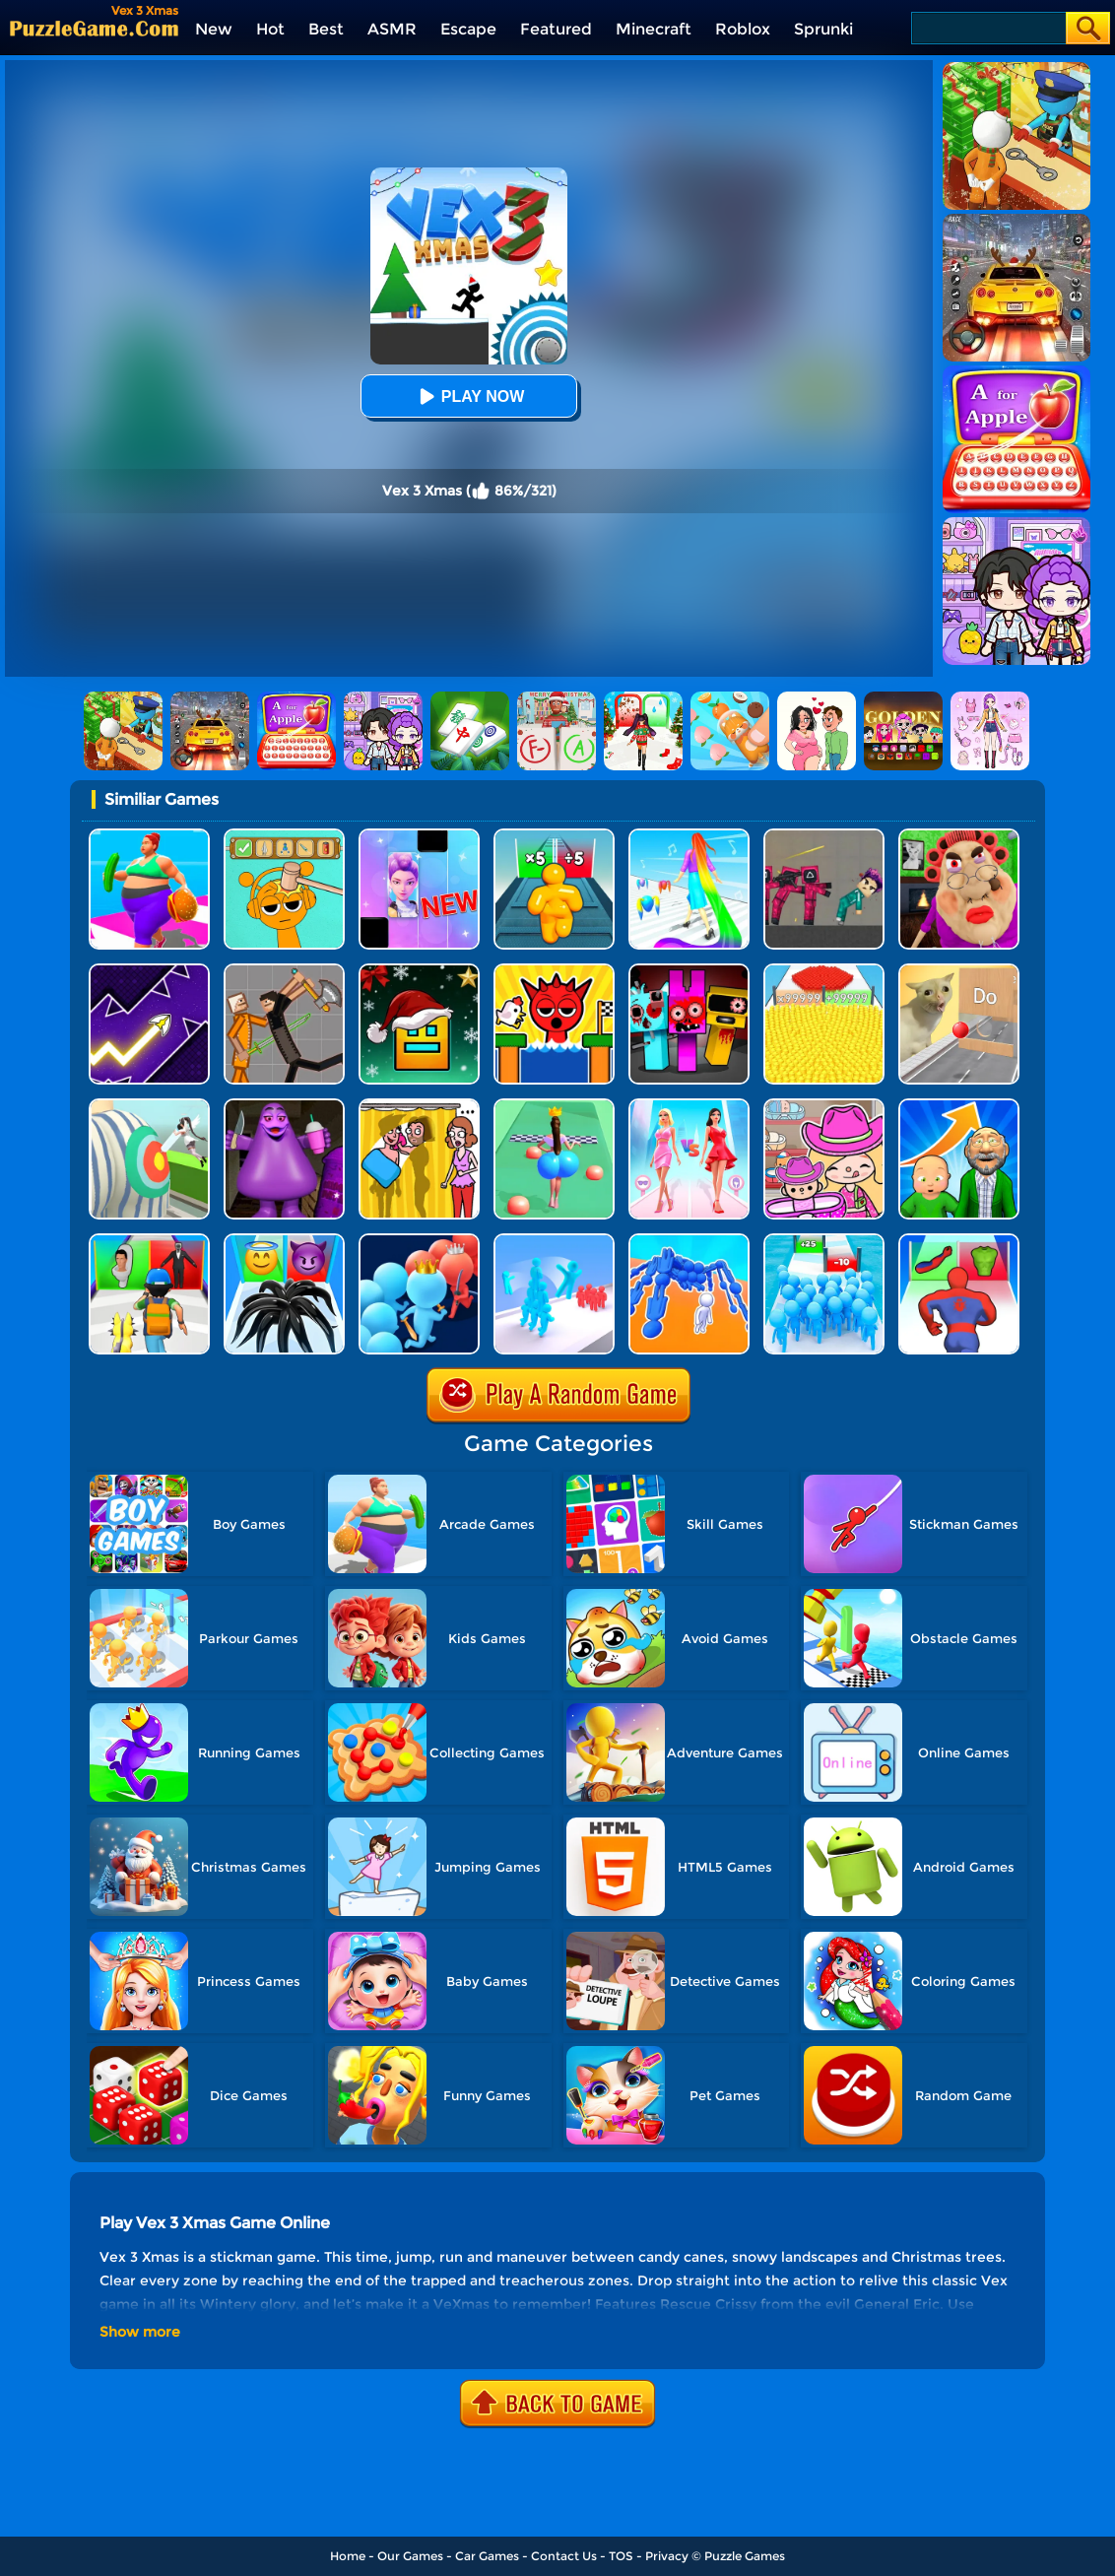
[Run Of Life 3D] (958, 1105)
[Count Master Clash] (419, 1240)
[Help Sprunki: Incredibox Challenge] (284, 835)
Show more (139, 2332)
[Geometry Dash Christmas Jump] (419, 970)
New (213, 29)
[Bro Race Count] (824, 1240)
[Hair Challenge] (689, 835)
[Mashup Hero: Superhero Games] (958, 1240)
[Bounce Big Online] (554, 1105)
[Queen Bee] (689, 1105)
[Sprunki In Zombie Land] (689, 970)
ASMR (392, 29)
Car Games (487, 2555)
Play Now (469, 396)
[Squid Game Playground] (824, 835)
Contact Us (564, 2555)
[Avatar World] (824, 1105)
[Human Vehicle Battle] (689, 1240)
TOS (621, 2555)
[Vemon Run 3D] (284, 1240)
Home (347, 2555)
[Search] (987, 28)
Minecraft (653, 29)
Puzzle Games (744, 2555)
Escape (468, 29)
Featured (556, 29)
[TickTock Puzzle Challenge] (958, 970)
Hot (270, 29)
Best (326, 29)
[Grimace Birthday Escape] (284, 1105)
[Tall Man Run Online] (554, 835)
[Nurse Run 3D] (149, 1105)
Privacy (667, 2555)
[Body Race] (149, 835)
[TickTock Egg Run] (554, 970)
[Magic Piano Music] (419, 835)
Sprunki (823, 29)
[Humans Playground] (284, 970)
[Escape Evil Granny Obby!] (958, 835)
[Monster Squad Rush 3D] (149, 1240)
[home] (94, 28)
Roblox (742, 29)
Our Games (410, 2555)
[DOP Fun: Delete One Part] (419, 1105)
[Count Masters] (824, 970)
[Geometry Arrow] (149, 970)
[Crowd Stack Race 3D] (554, 1240)
